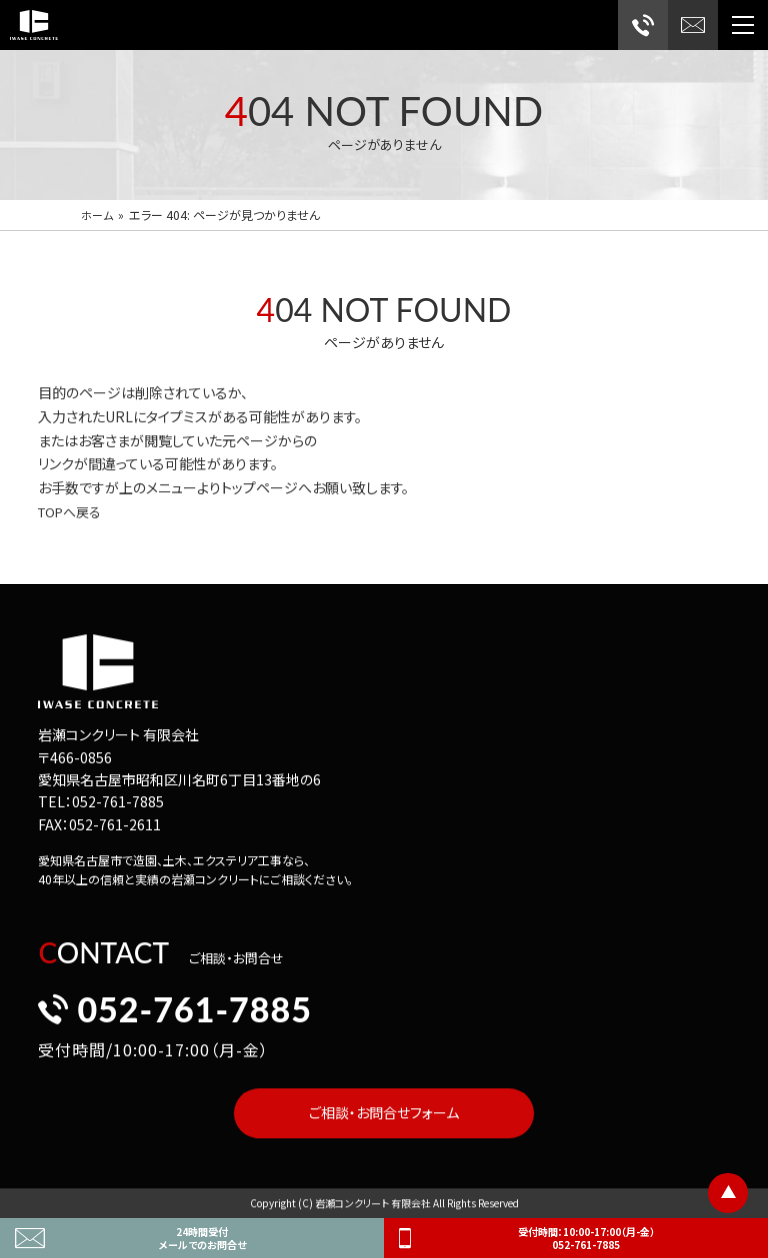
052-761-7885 (175, 1011)
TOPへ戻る (73, 514)
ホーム (98, 214)
